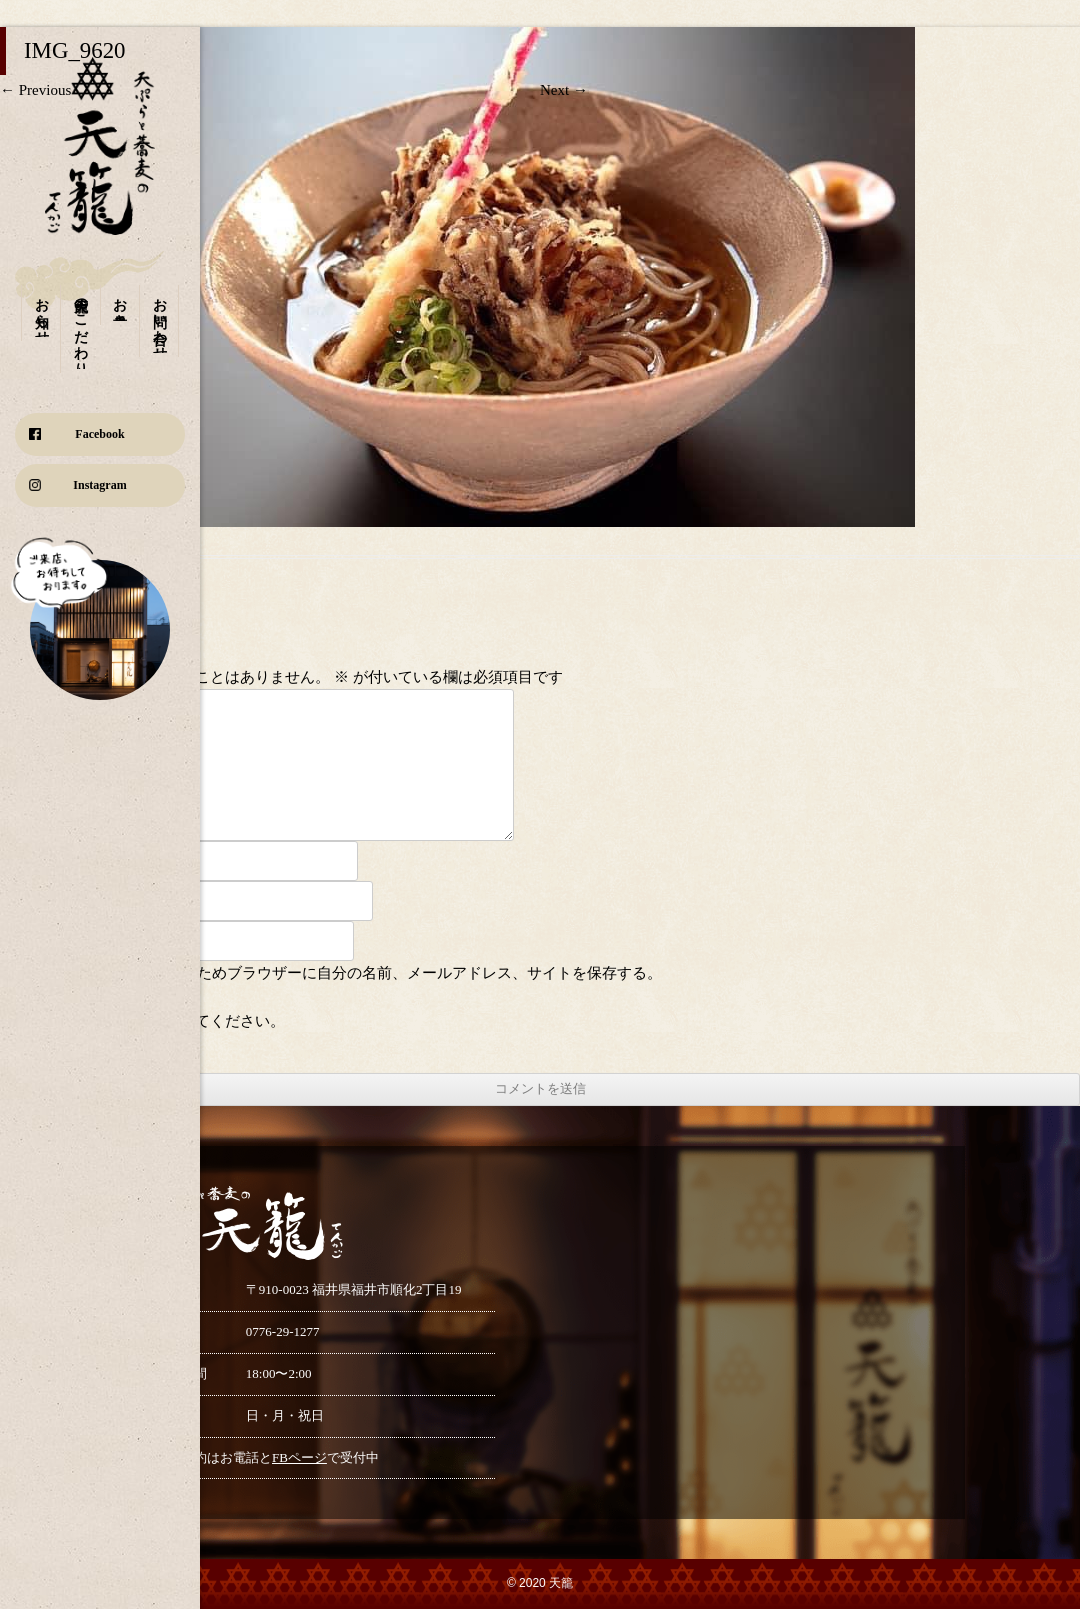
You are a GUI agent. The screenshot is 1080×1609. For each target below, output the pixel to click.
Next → (564, 90)
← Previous (35, 90)
